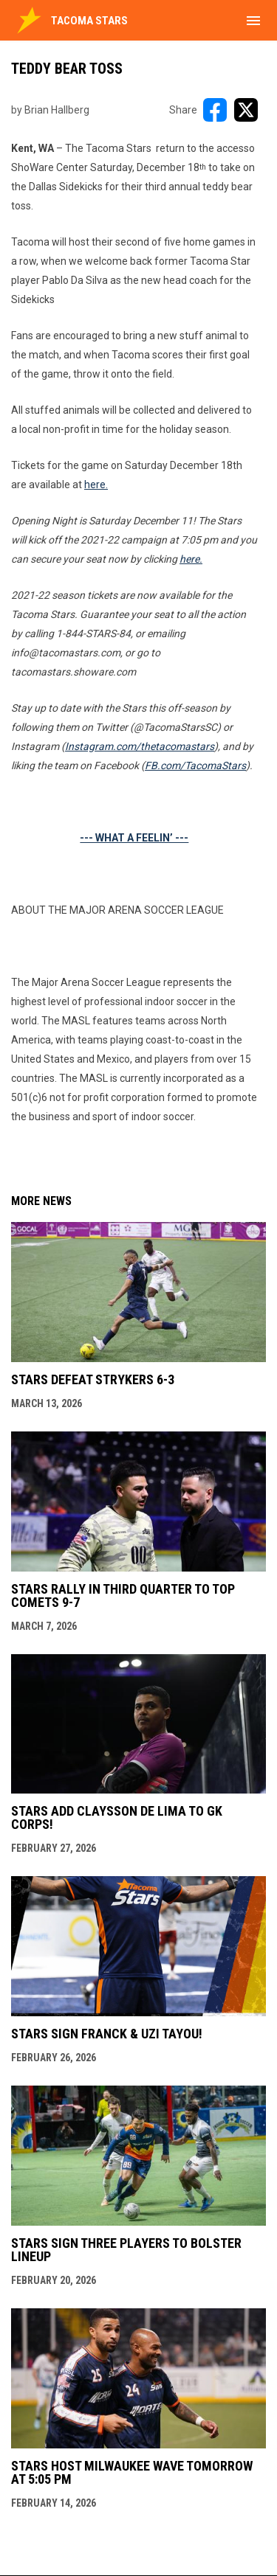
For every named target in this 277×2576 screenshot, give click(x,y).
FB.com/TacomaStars (195, 765)
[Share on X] (246, 110)
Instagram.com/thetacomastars (139, 746)
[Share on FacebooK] (215, 110)
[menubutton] (253, 20)
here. (96, 484)
